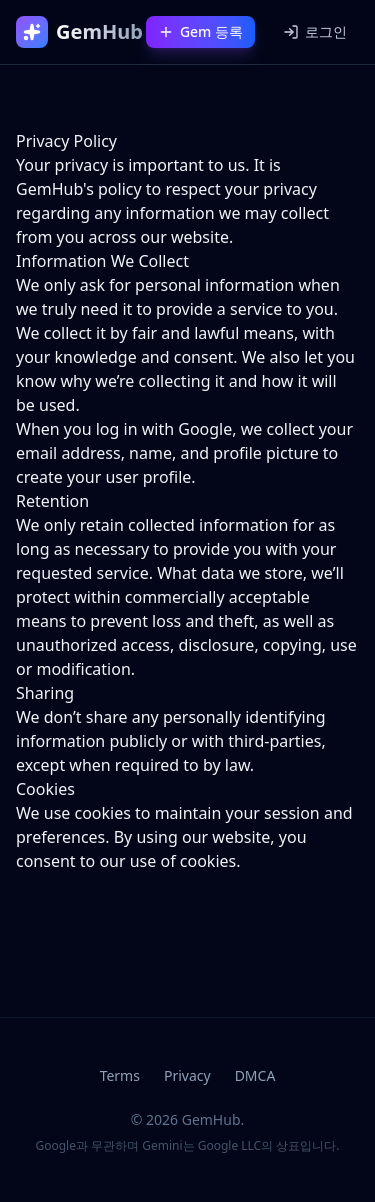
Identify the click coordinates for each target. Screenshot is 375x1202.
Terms (120, 1075)
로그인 (315, 31)
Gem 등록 (200, 31)
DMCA (255, 1075)
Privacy (187, 1075)
